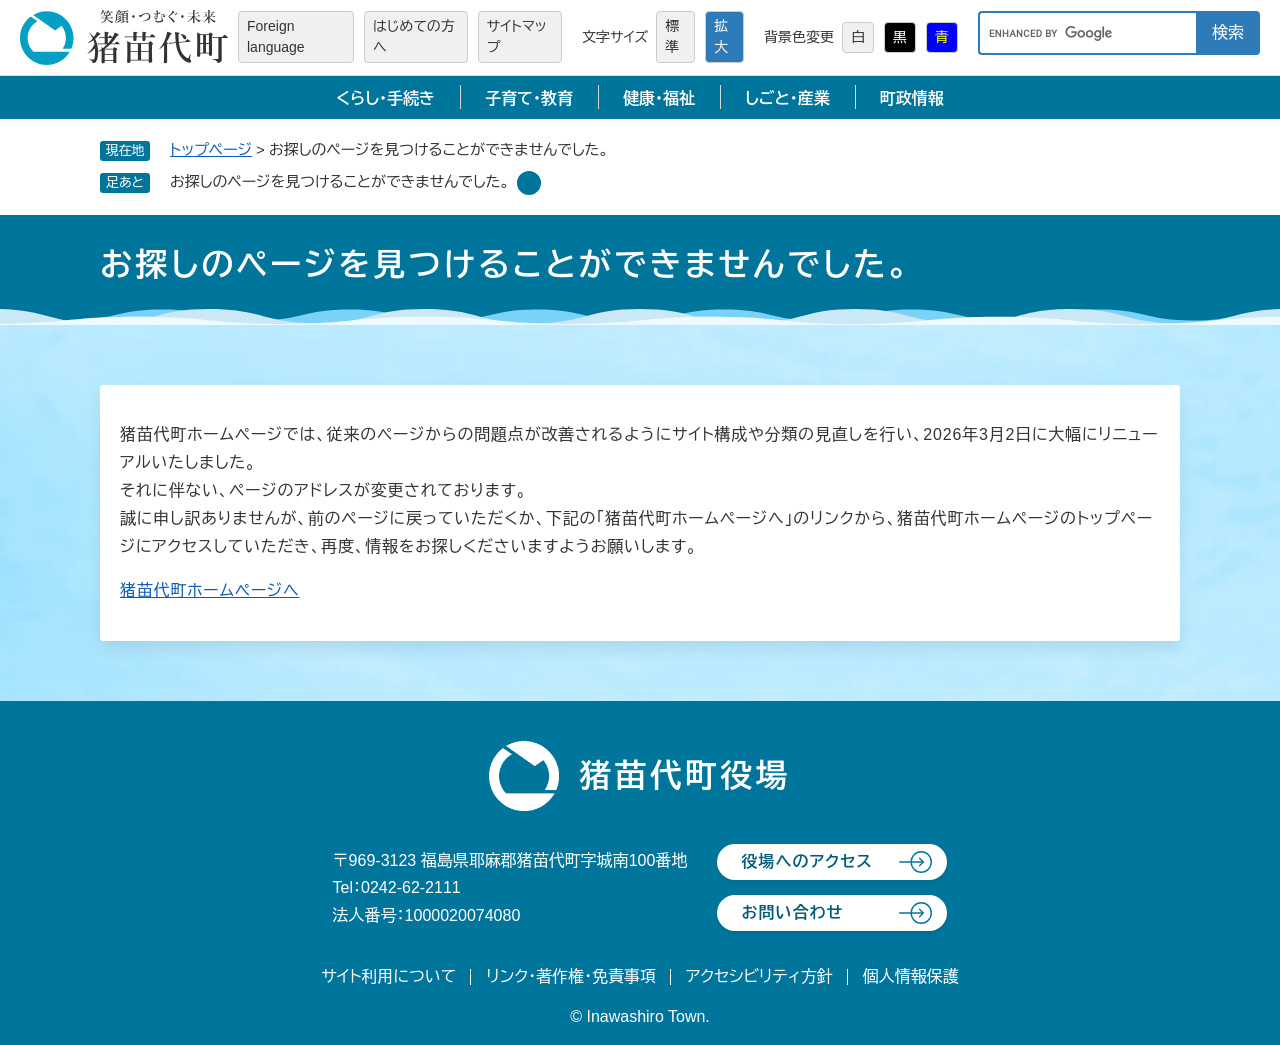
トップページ (211, 149)
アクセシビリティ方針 (759, 976)
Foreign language (276, 36)
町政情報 (912, 98)
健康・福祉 (659, 98)
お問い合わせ (792, 912)
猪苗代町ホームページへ (210, 590)
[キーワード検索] (1087, 33)
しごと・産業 (787, 98)
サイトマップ (517, 36)
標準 (672, 36)
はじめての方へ (414, 36)
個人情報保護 (911, 976)
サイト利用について (388, 976)
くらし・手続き (385, 98)
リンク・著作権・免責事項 (571, 976)
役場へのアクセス (806, 861)
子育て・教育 (529, 98)
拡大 (721, 36)
